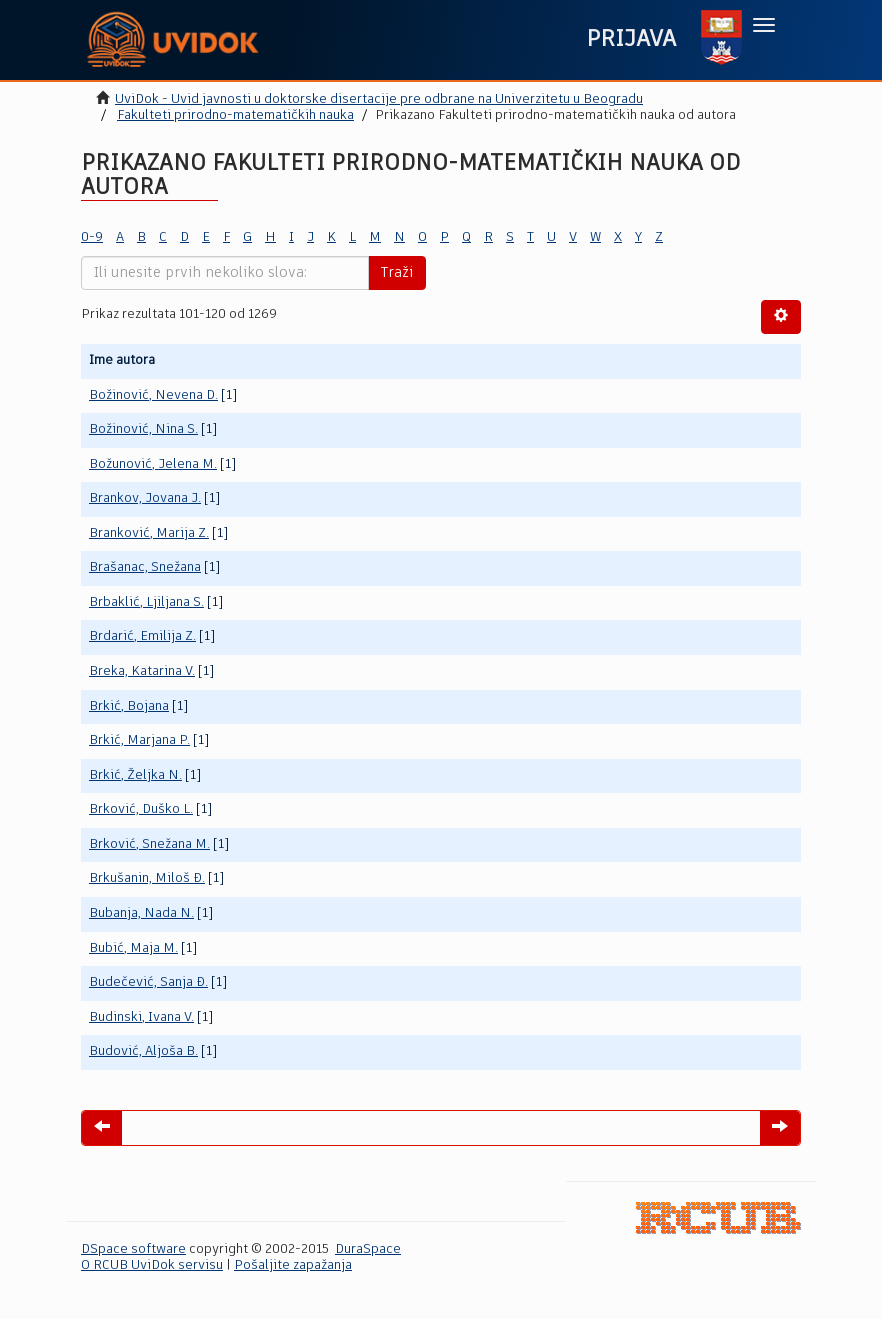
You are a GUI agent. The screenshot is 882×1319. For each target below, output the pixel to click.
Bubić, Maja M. (133, 948)
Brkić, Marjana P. (139, 740)
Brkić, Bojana (129, 706)
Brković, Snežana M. (149, 844)
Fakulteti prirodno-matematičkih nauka (235, 115)
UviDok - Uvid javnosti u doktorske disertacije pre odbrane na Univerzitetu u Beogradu (379, 99)
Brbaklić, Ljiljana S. (146, 602)
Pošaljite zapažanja (293, 1265)
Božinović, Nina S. (143, 429)
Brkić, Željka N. (135, 775)
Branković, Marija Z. (149, 533)
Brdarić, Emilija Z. (142, 636)
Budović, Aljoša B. (143, 1051)
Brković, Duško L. (141, 809)
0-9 (92, 237)
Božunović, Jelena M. (153, 464)
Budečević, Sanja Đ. (148, 982)
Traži (397, 273)
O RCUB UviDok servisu (152, 1265)
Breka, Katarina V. (142, 671)
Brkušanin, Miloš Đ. (147, 878)
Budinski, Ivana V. (141, 1017)
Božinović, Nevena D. (153, 395)
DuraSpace (368, 1249)
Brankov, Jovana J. (145, 498)
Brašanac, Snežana (145, 567)
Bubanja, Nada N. (141, 913)
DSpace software (133, 1249)
